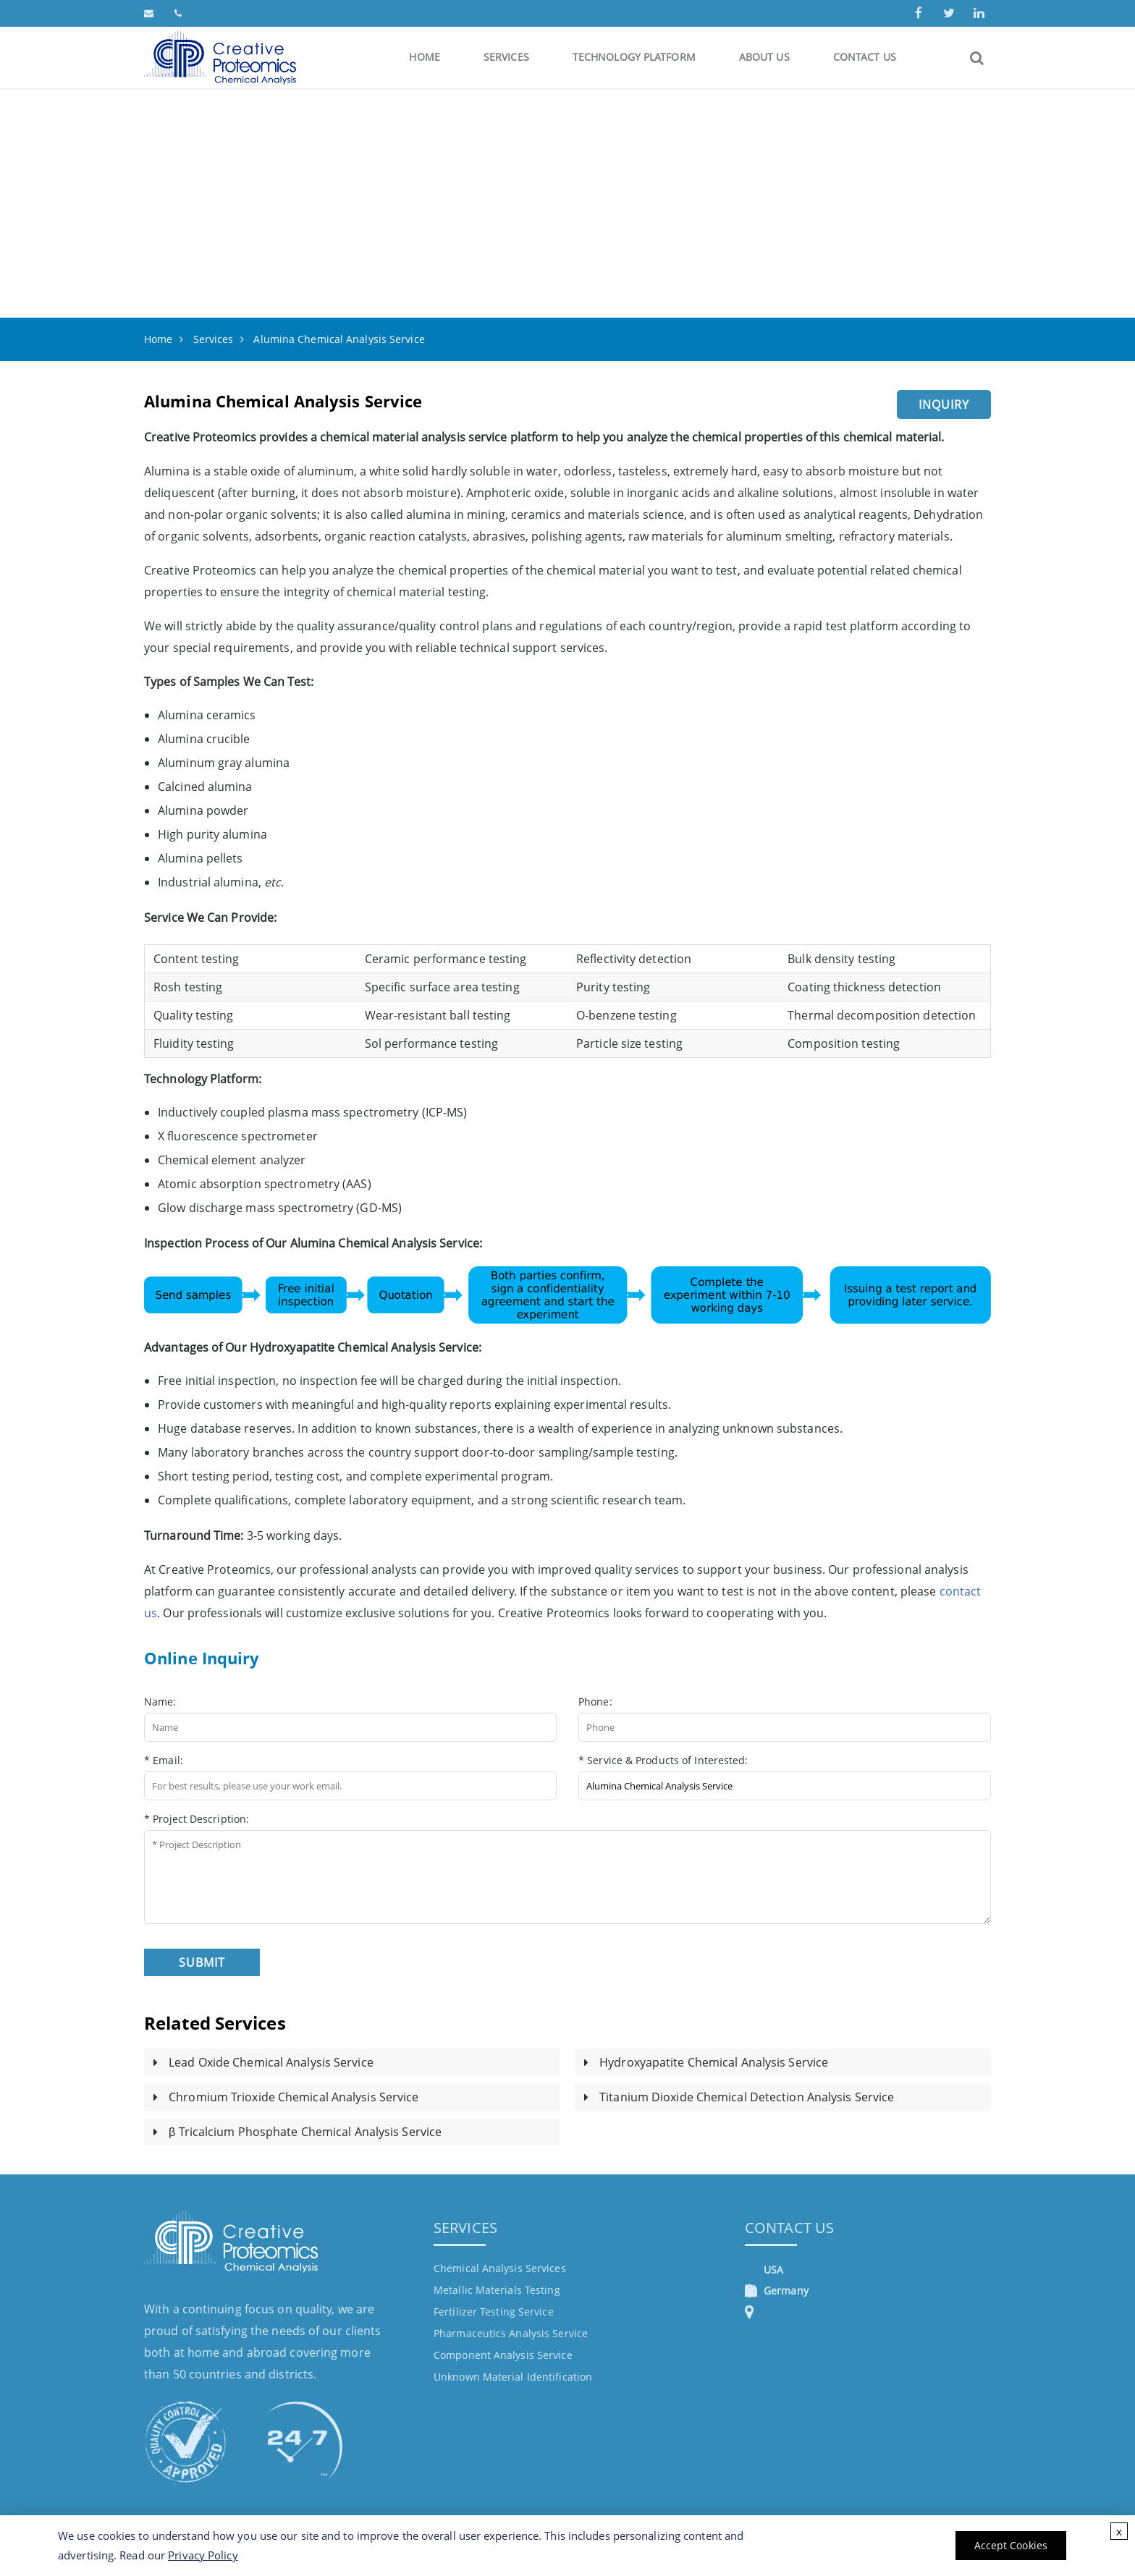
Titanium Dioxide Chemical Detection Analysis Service (746, 2097)
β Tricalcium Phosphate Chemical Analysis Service (305, 2132)
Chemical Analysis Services (500, 2268)
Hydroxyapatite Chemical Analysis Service (713, 2062)
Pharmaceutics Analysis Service (511, 2333)
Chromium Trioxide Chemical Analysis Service (293, 2097)
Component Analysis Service (503, 2355)
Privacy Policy (202, 2555)
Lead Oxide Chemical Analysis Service (271, 2062)
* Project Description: (196, 1819)
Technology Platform (634, 57)
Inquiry (944, 404)
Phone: (595, 1701)
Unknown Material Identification (513, 2377)
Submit (202, 1962)
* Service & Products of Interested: (663, 1760)
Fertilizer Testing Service (494, 2311)
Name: (160, 1701)
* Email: (163, 1760)
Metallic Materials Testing (497, 2290)
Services (506, 57)
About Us (764, 57)
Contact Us (864, 57)
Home (424, 57)
